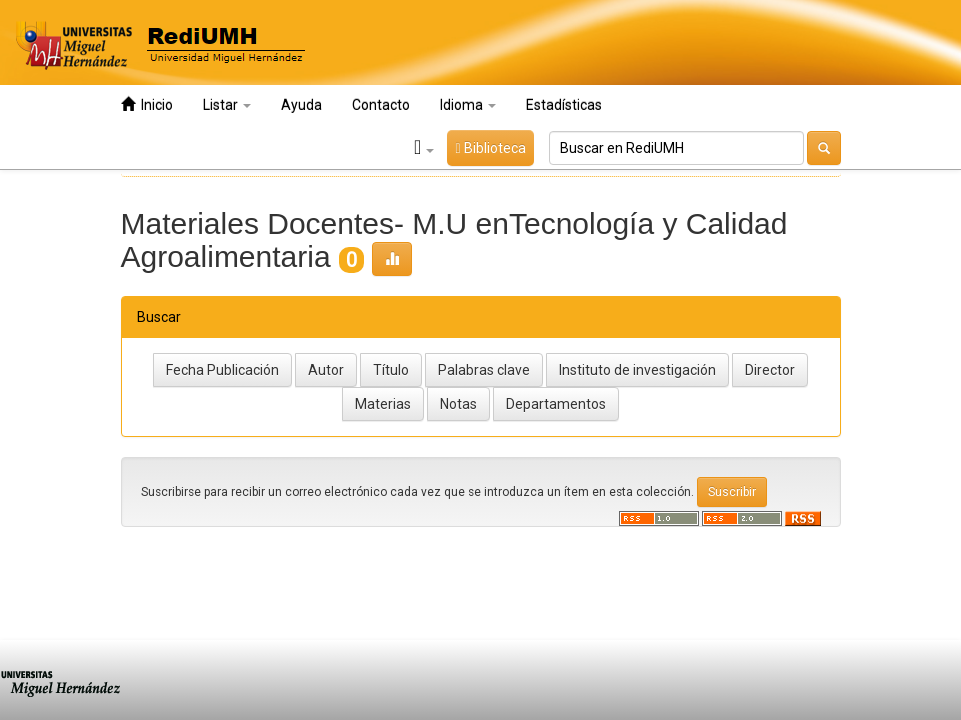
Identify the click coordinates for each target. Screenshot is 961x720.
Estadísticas (564, 105)
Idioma (468, 105)
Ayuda (301, 105)
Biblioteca (490, 148)
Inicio (147, 104)
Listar (227, 105)
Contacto (381, 105)
